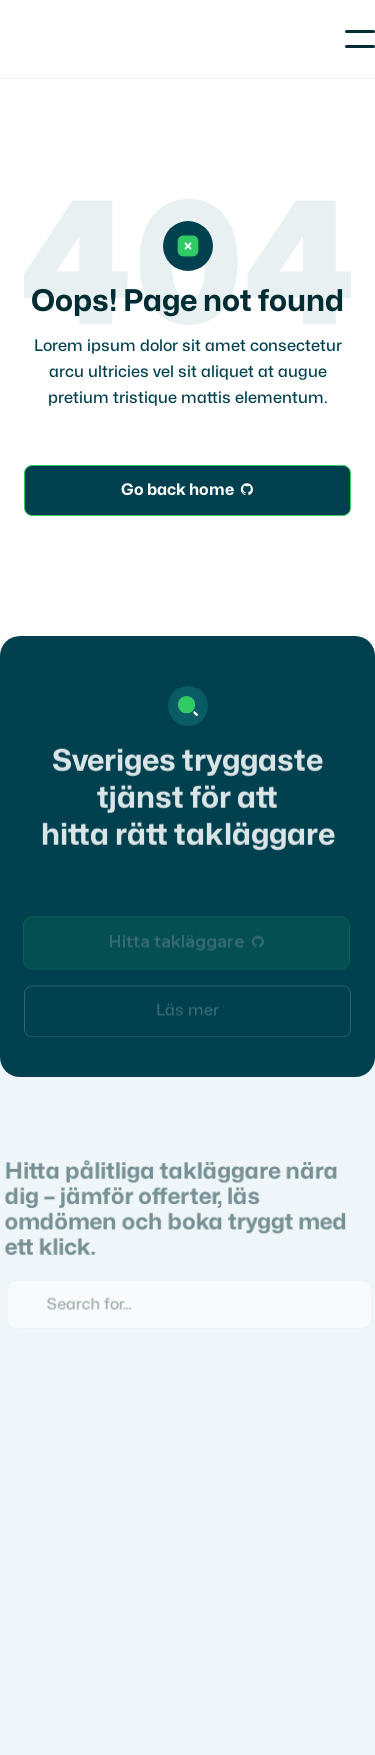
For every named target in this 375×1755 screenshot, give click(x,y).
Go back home (187, 491)
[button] (360, 39)
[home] (85, 39)
